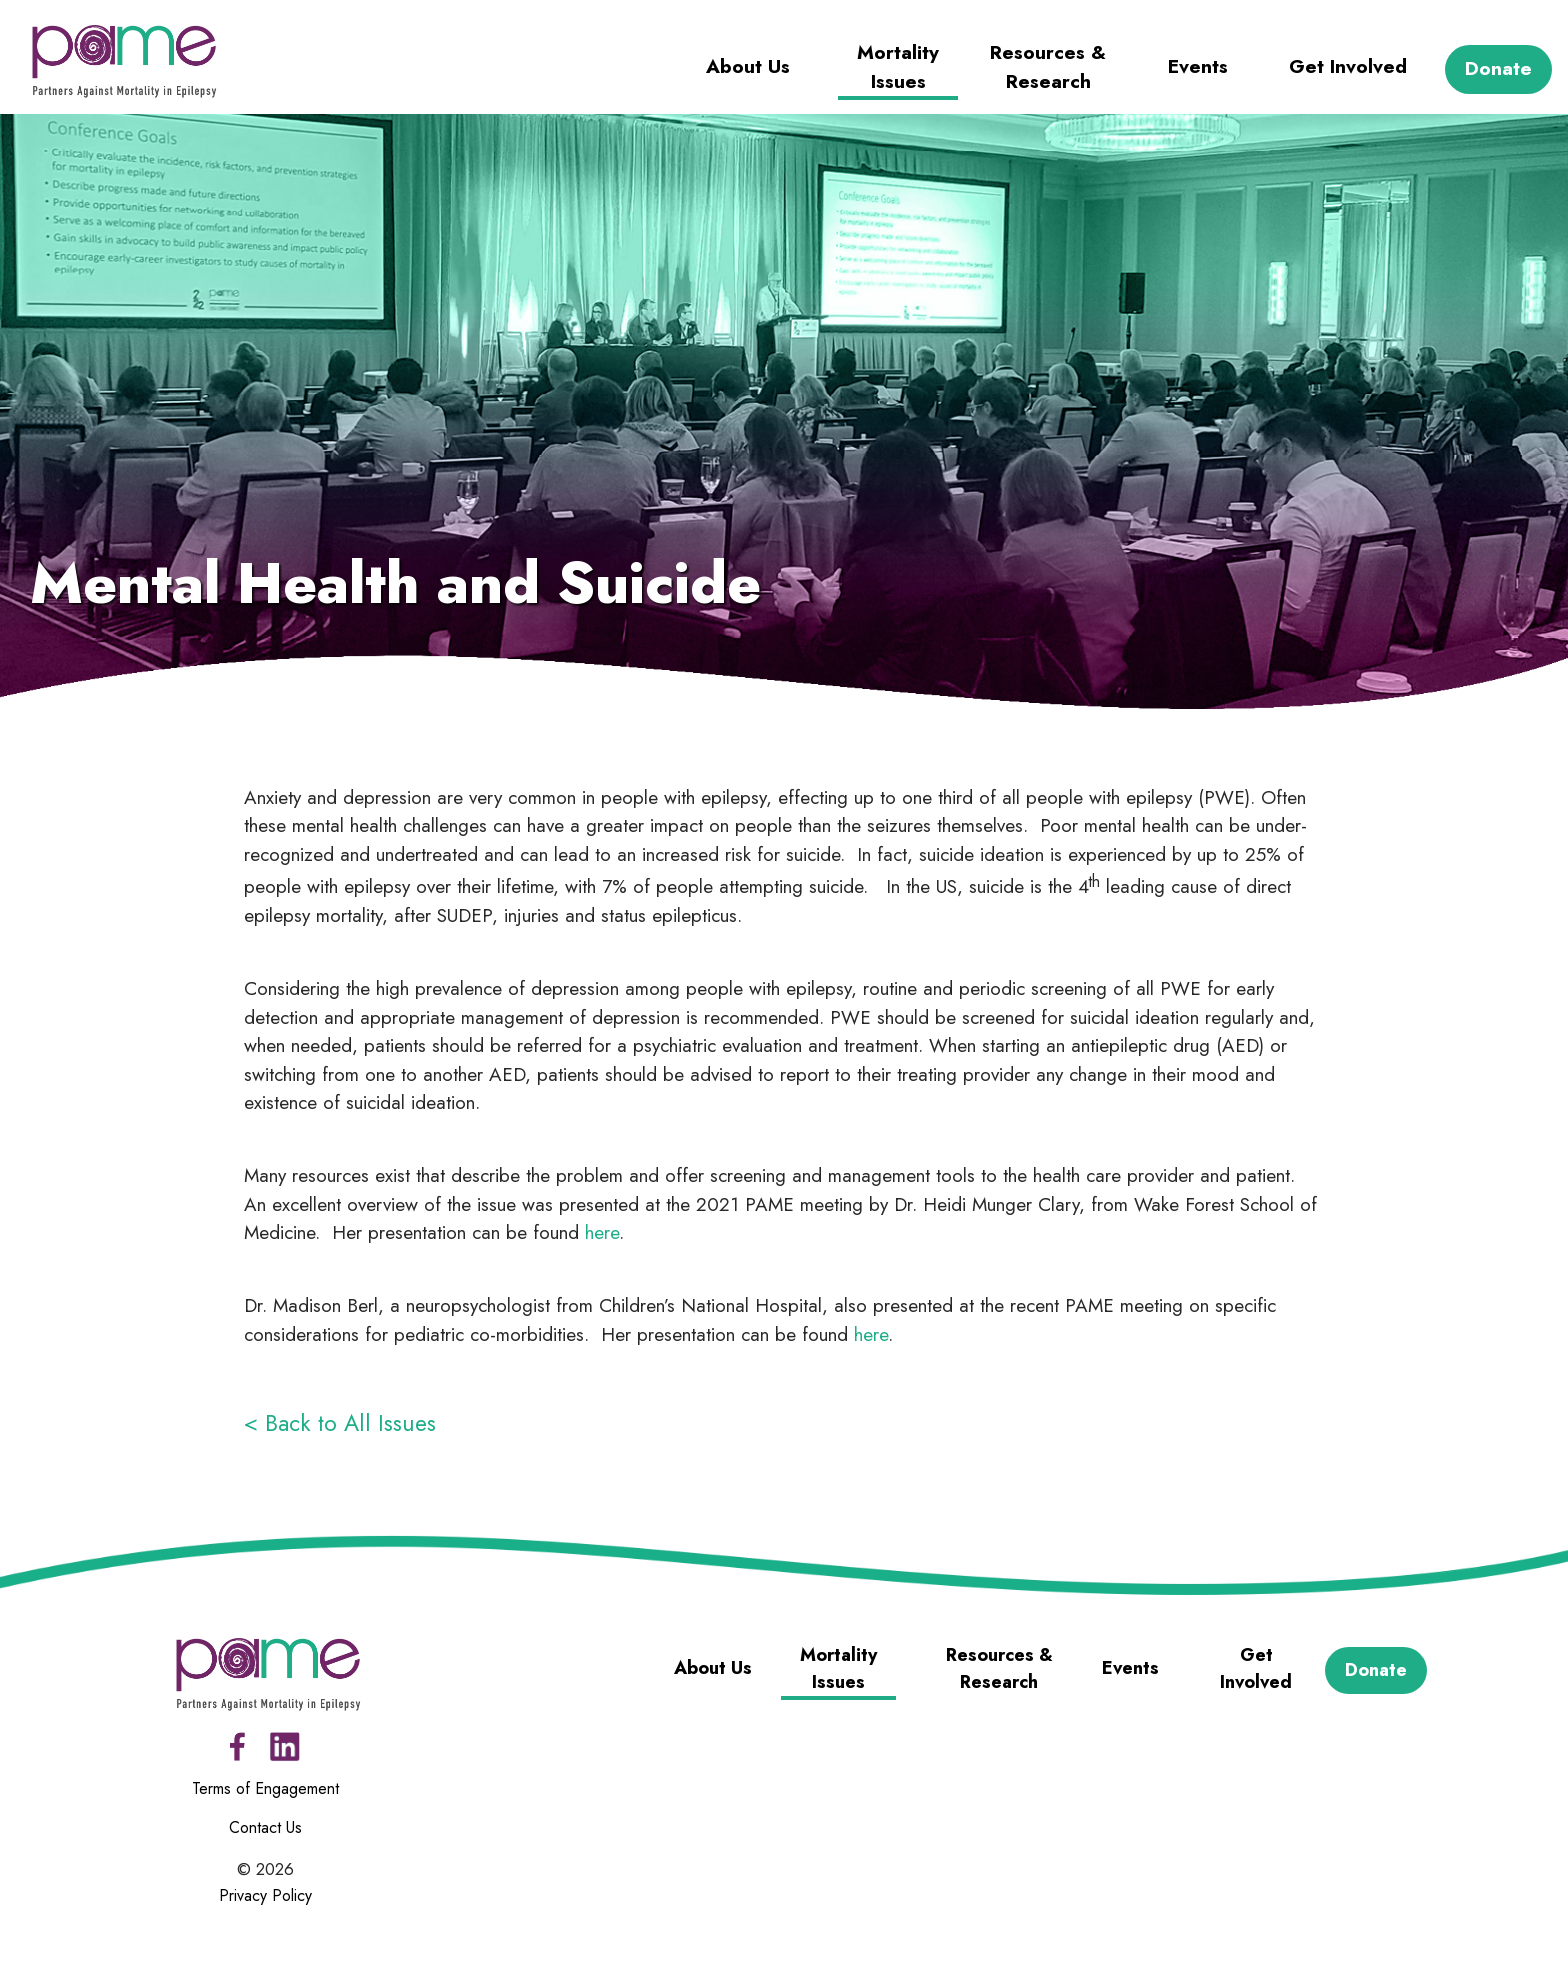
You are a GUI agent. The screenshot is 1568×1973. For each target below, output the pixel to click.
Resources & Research (1048, 67)
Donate (1498, 68)
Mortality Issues (898, 67)
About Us (748, 66)
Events (1198, 66)
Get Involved (1348, 66)
